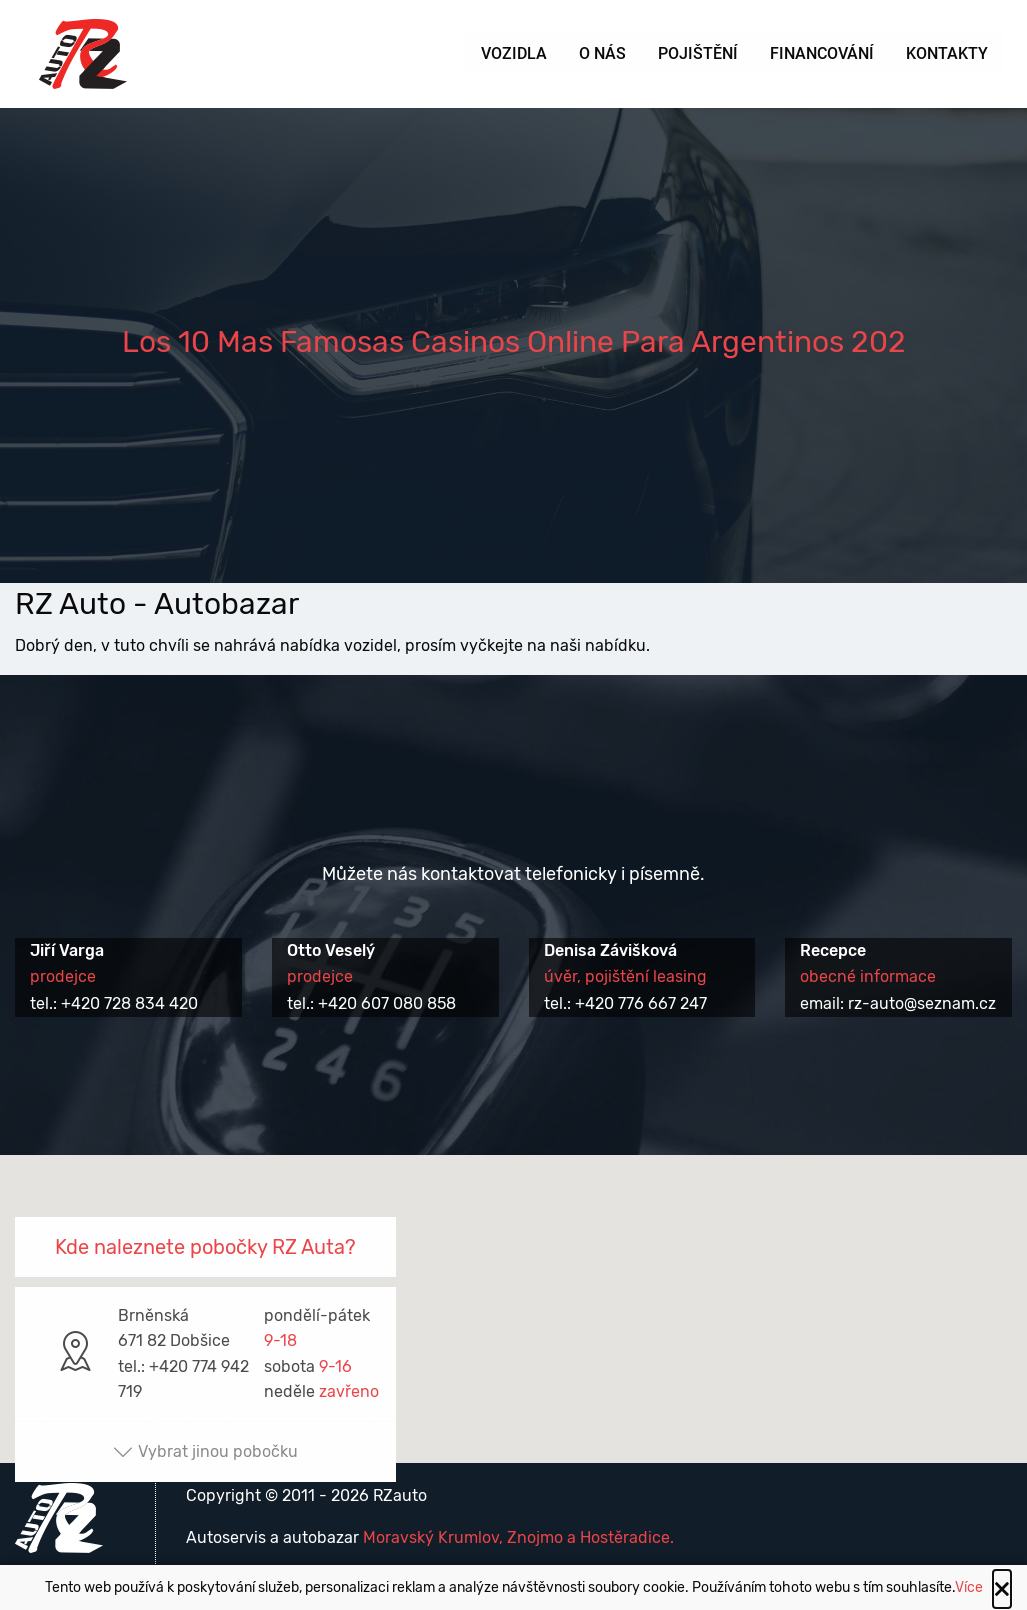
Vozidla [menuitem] (514, 53)
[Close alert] (1002, 1589)
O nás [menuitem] (602, 53)
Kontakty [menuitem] (947, 53)
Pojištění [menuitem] (698, 53)
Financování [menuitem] (822, 53)
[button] (514, 1290)
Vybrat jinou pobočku (205, 1451)
